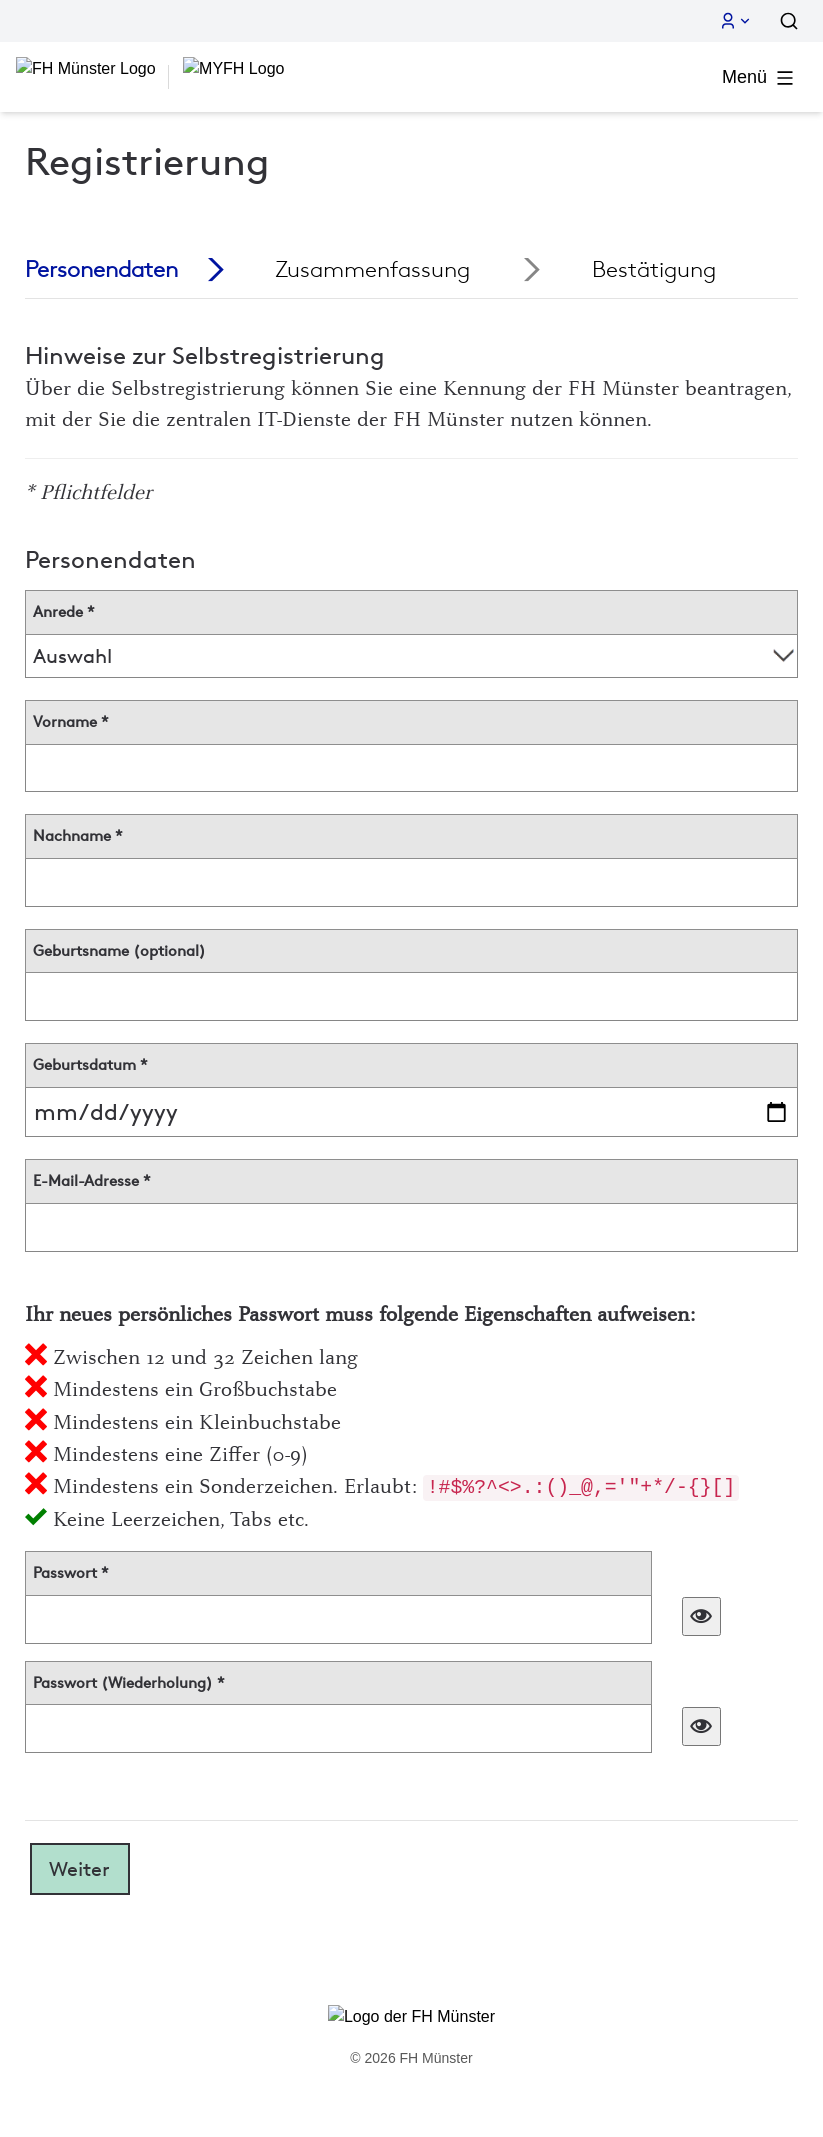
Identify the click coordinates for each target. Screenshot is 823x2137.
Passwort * (71, 1573)
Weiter (79, 1869)
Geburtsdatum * (90, 1065)
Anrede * (64, 612)
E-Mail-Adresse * (92, 1181)
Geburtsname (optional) (119, 951)
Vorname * (71, 722)
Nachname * (78, 836)
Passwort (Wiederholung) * (129, 1683)
